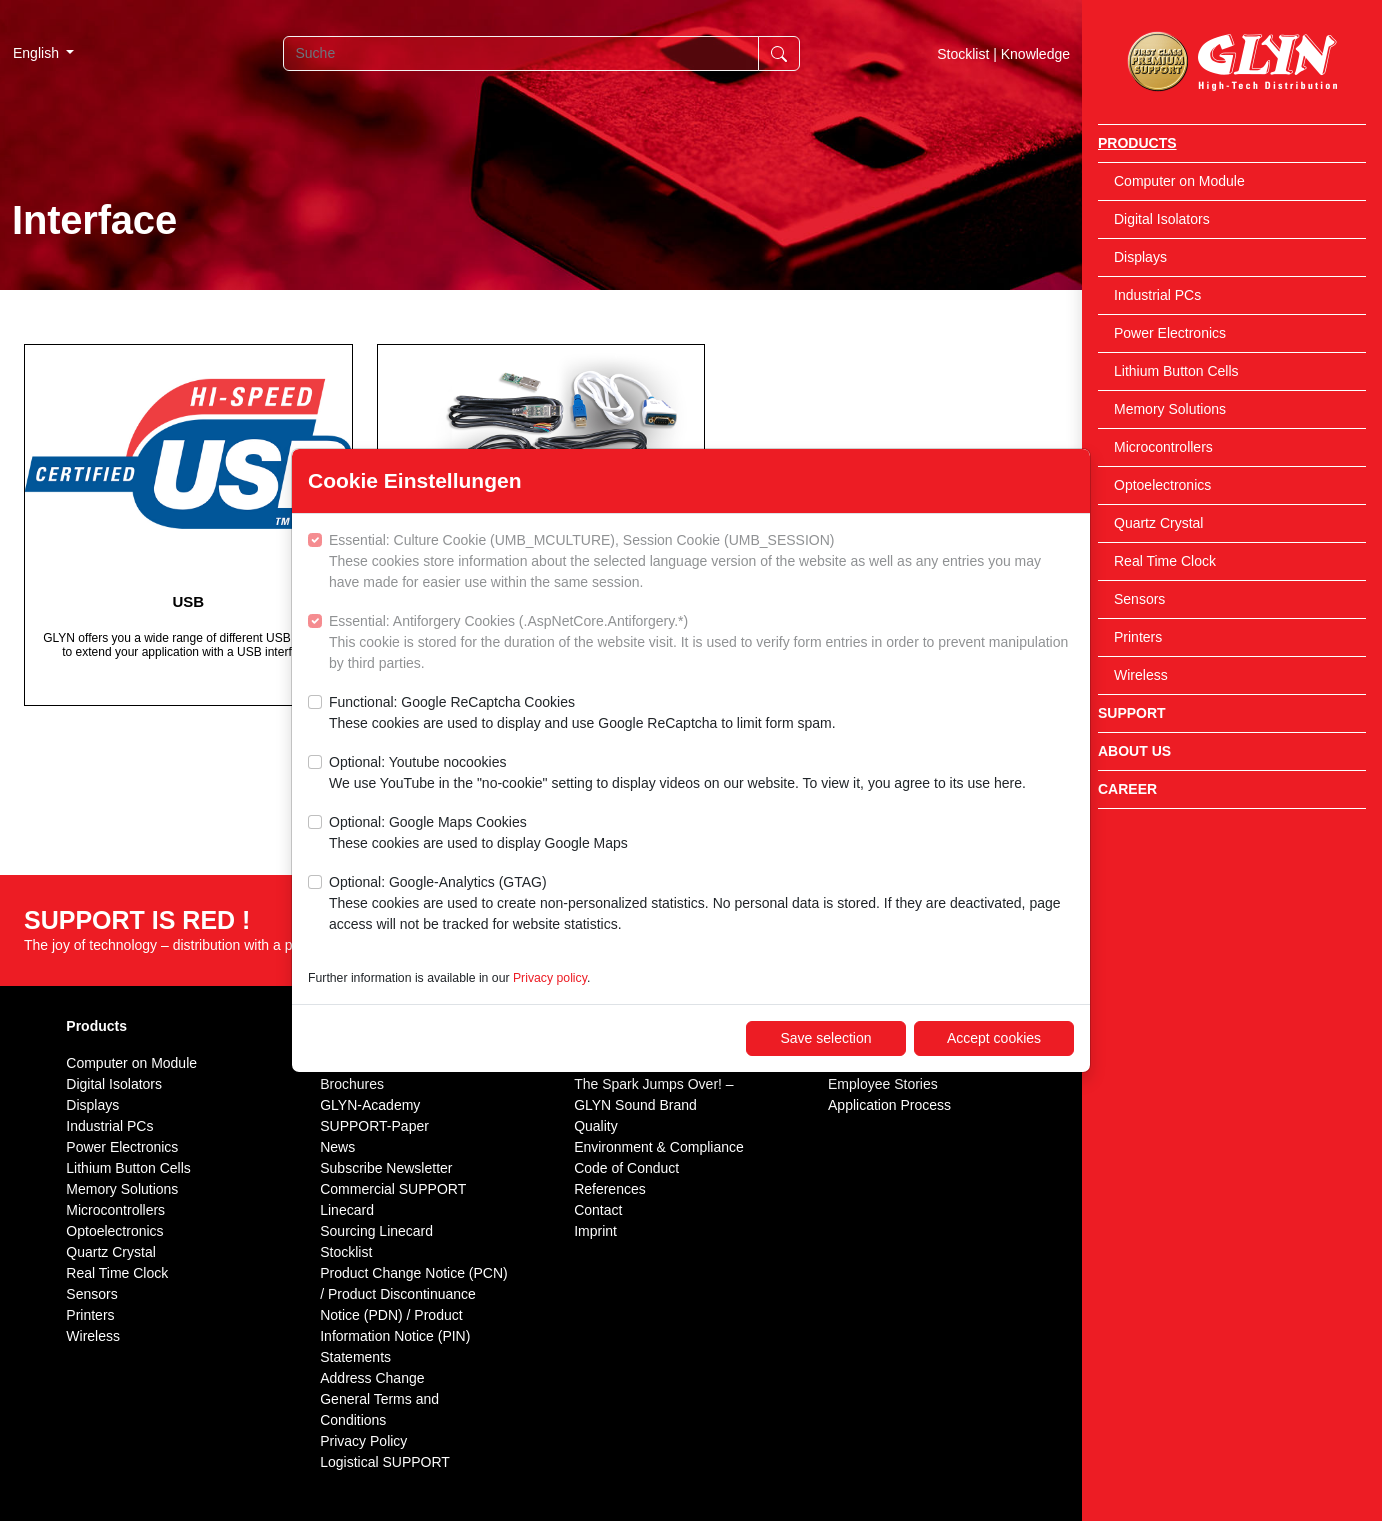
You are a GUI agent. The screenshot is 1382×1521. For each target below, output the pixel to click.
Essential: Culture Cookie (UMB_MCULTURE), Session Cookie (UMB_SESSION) (701, 562)
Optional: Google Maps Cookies (478, 834)
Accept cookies (994, 1038)
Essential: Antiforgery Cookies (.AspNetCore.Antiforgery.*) (701, 643)
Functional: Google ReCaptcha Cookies (582, 714)
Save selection (825, 1038)
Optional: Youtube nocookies (677, 774)
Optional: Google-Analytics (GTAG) (701, 904)
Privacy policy (550, 978)
